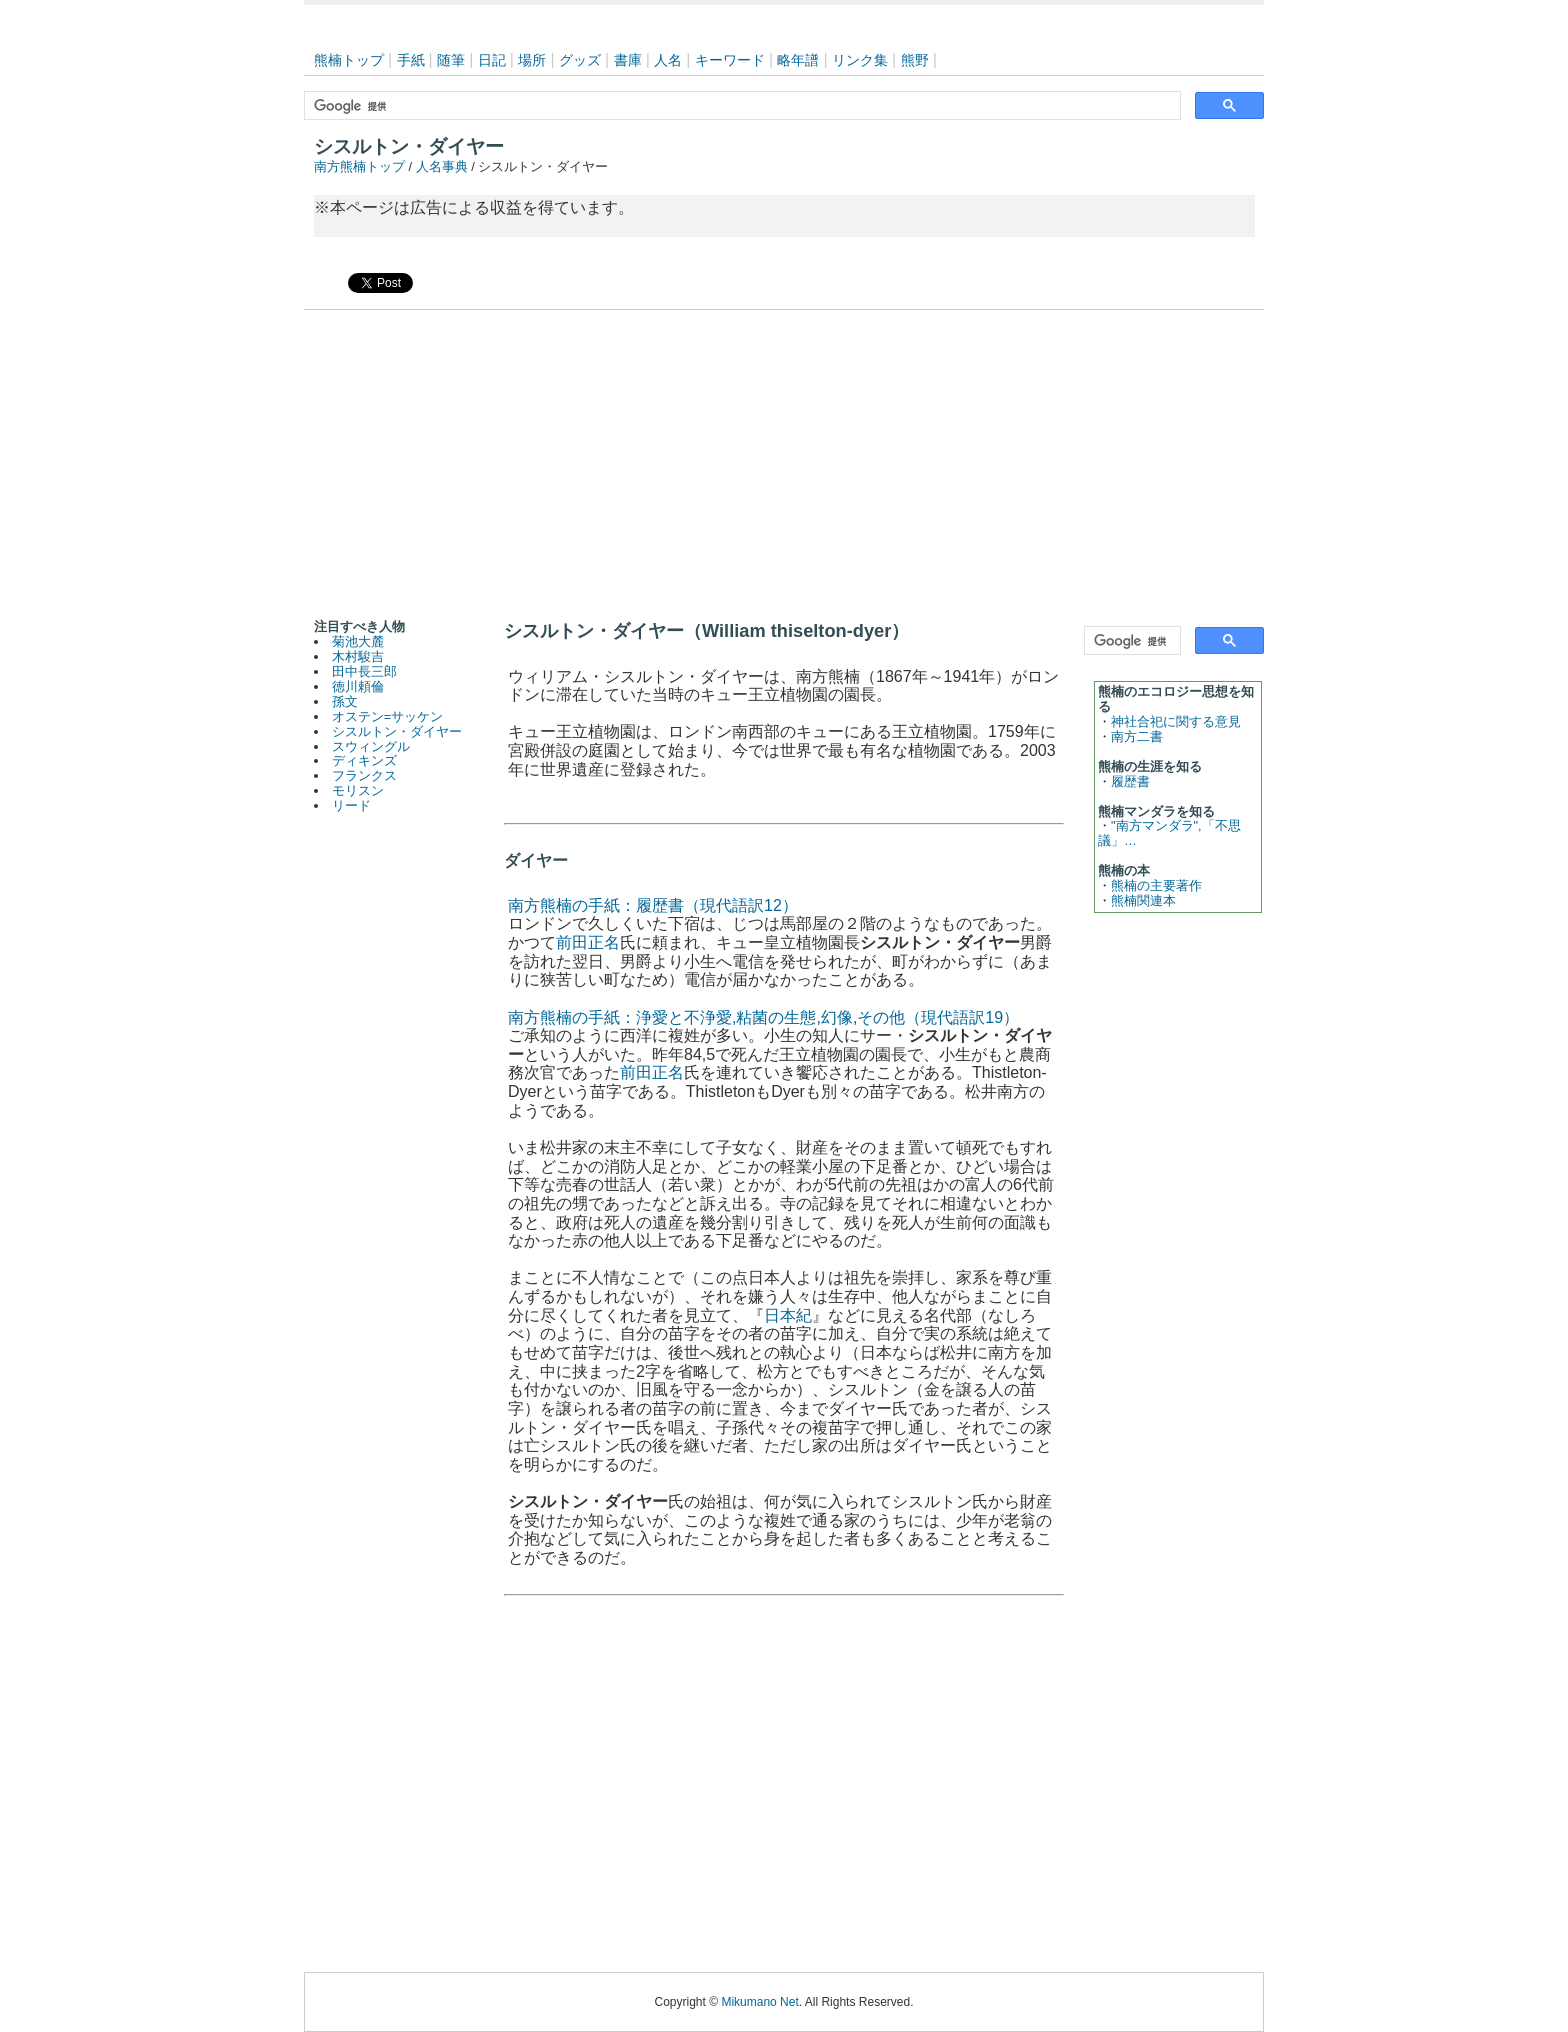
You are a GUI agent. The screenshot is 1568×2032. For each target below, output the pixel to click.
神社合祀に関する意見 (1176, 721)
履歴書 (1130, 781)
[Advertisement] (784, 460)
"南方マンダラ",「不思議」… (1169, 833)
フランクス (364, 775)
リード (351, 805)
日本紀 (788, 1315)
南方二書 (1137, 736)
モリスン (358, 790)
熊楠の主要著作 (1156, 885)
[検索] (740, 106)
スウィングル (371, 746)
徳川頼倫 (358, 686)
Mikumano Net (759, 2002)
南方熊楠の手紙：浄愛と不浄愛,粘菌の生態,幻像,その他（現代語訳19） (763, 1017)
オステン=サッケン (387, 716)
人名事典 (442, 166)
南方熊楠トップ (359, 166)
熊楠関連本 (1143, 900)
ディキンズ (364, 760)
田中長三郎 (364, 671)
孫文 (345, 701)
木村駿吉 (358, 656)
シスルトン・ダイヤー (397, 731)
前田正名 (588, 942)
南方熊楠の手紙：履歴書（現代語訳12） (653, 905)
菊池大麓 (358, 641)
